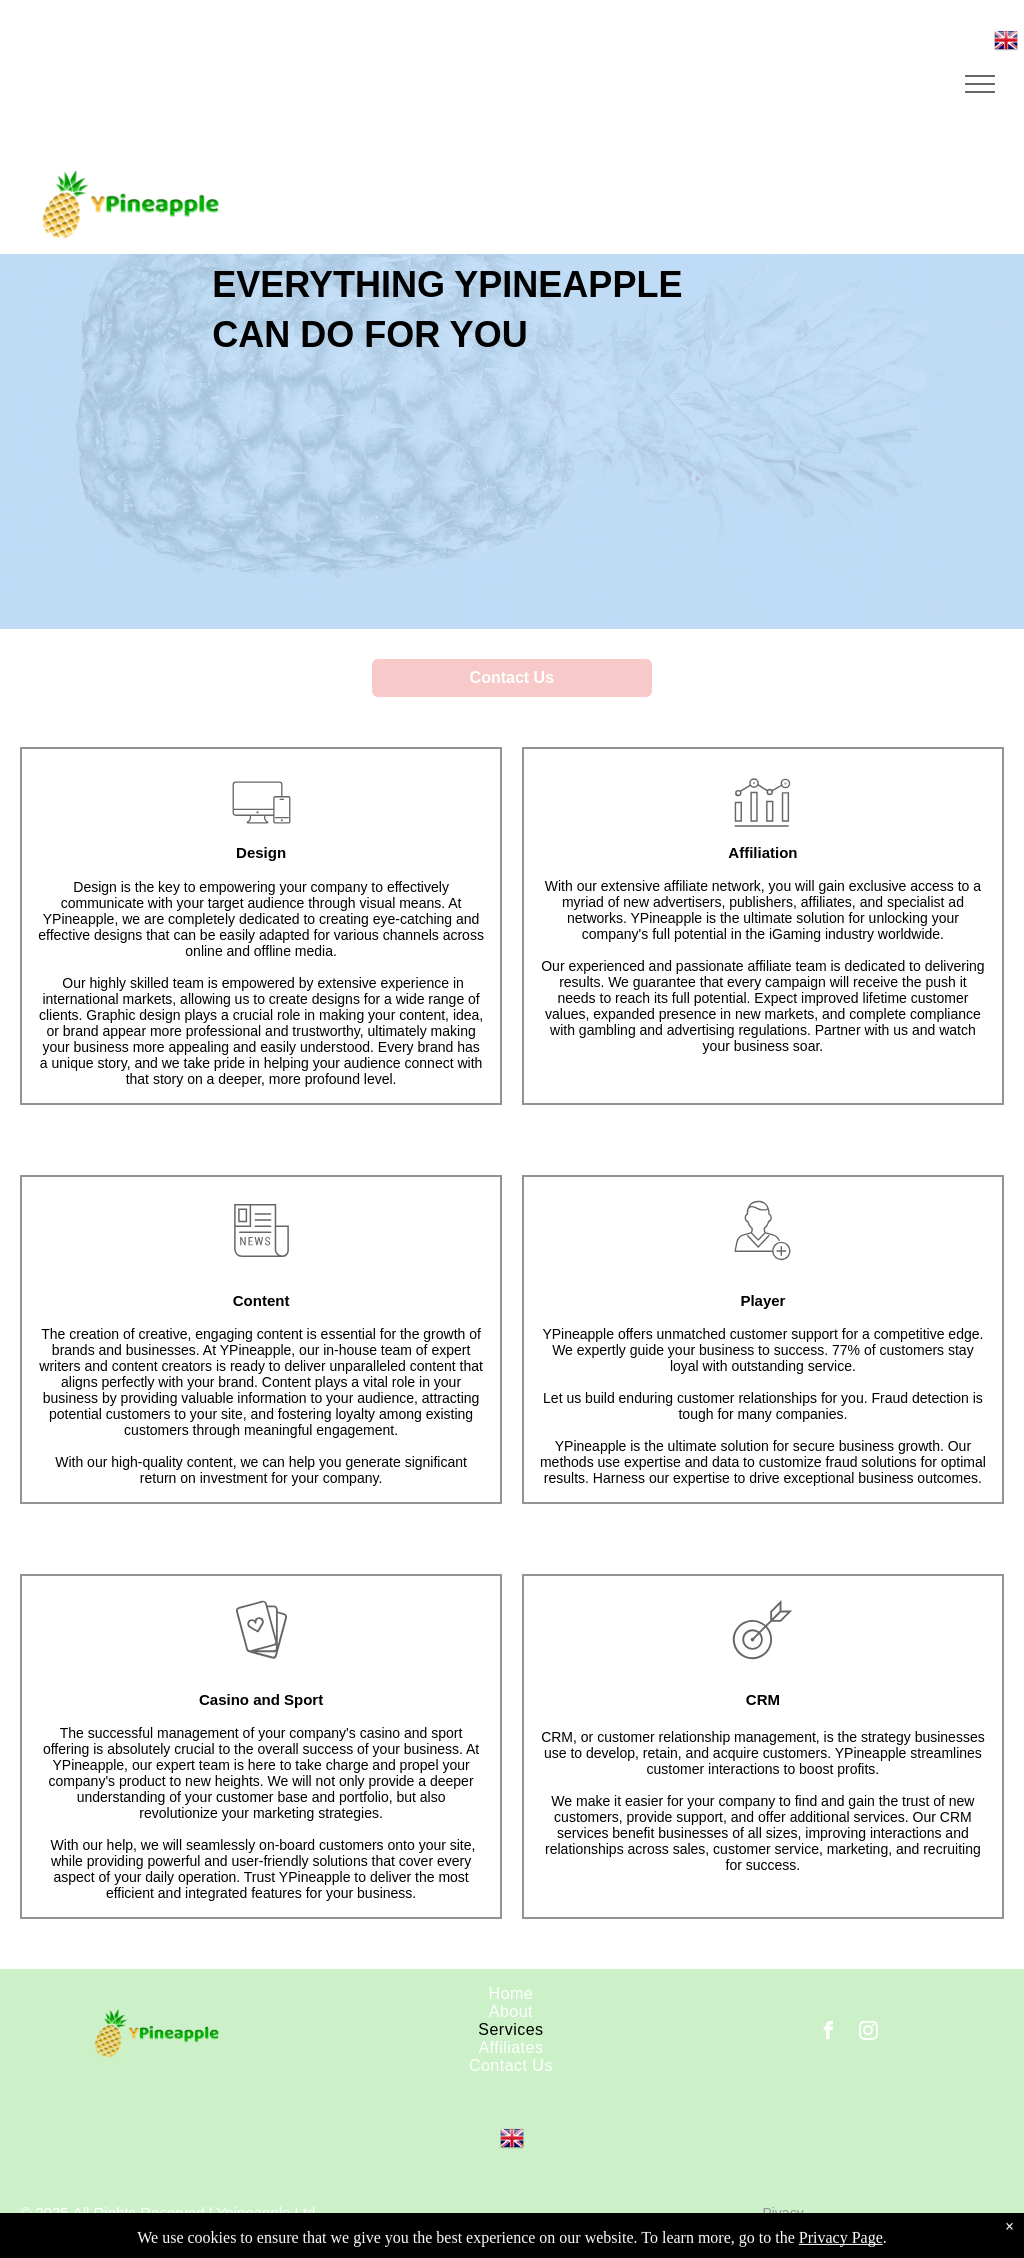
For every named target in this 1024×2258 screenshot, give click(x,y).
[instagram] (869, 2033)
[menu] (980, 84)
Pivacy (782, 2213)
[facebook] (829, 2033)
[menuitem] (511, 1994)
